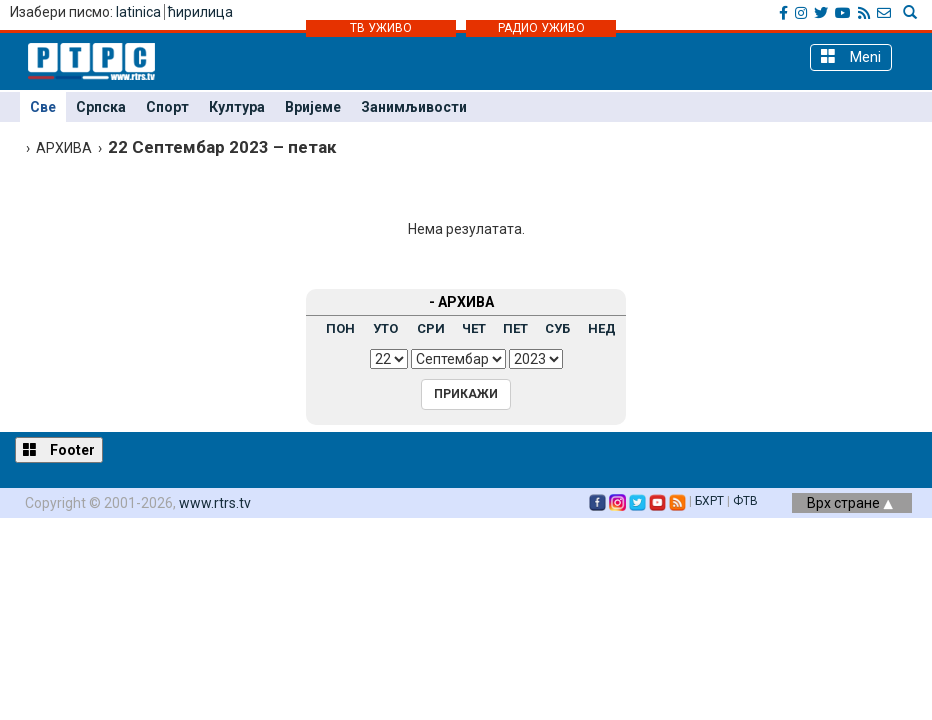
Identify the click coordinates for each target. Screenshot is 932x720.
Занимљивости (414, 107)
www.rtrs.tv (215, 503)
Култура (237, 107)
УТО (385, 328)
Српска (101, 107)
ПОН (340, 328)
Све (43, 107)
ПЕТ (515, 328)
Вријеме (313, 107)
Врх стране (850, 503)
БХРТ (709, 501)
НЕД (602, 328)
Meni (851, 56)
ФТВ (745, 501)
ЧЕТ (474, 328)
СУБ (557, 328)
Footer (59, 449)
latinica (138, 12)
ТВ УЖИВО (381, 28)
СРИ (431, 328)
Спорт (167, 107)
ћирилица (200, 12)
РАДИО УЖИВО (541, 28)
